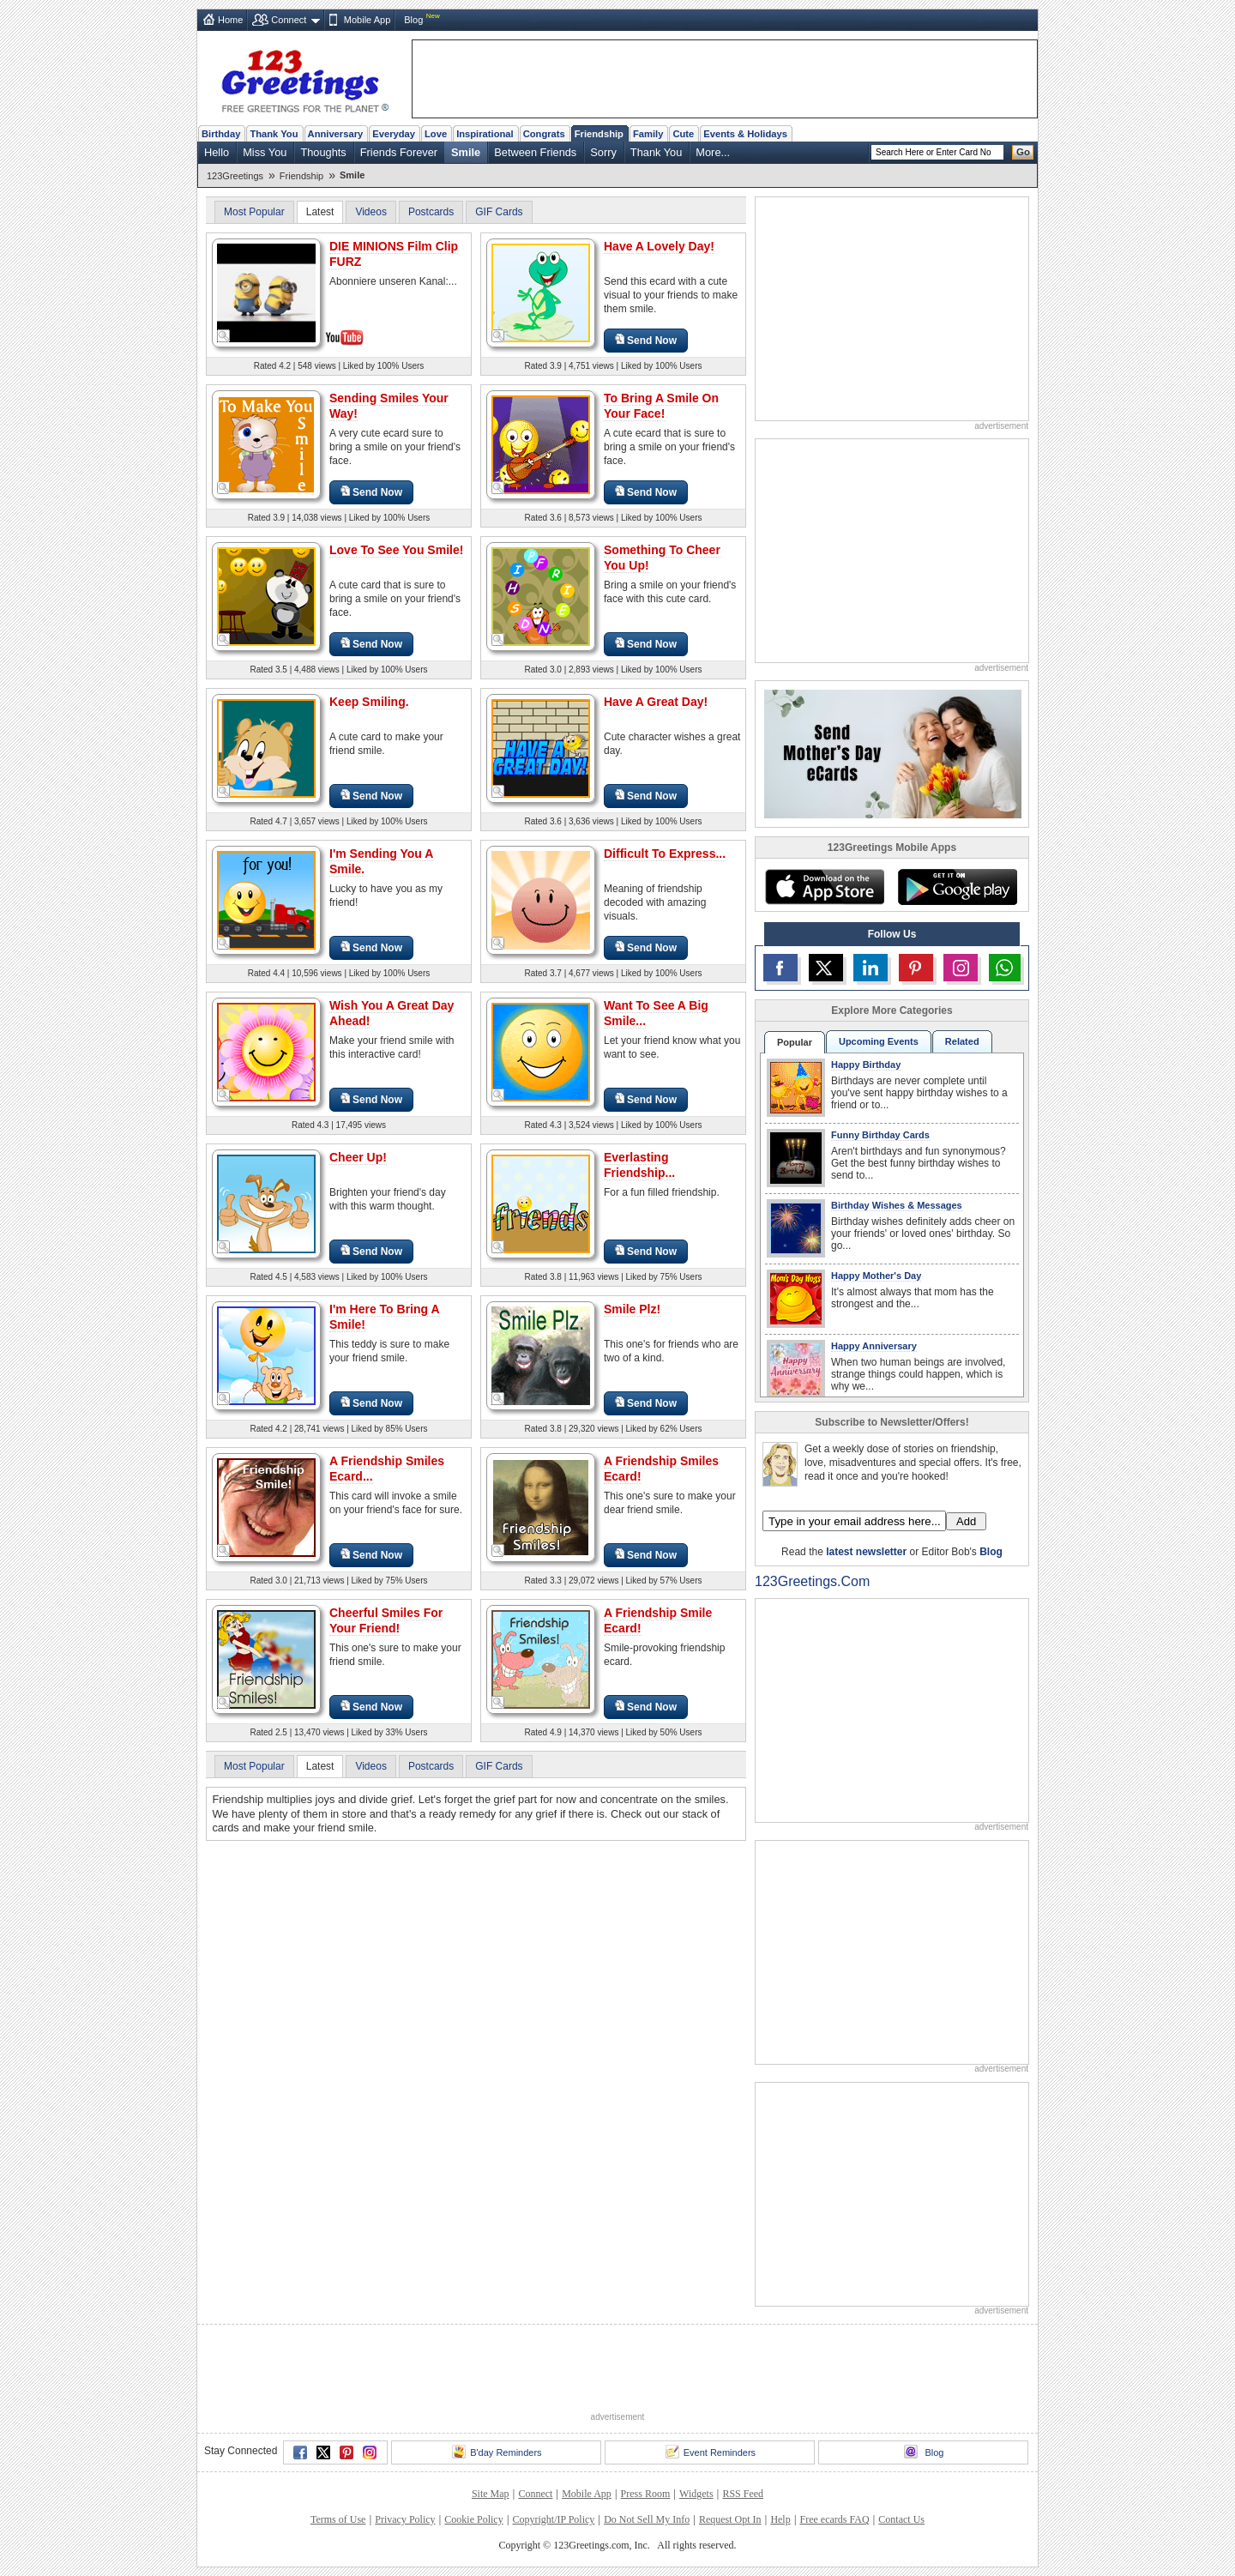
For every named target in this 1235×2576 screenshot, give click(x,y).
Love (436, 134)
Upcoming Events (879, 1041)
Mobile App (367, 20)
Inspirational (485, 134)
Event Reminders (711, 2451)
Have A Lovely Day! (659, 246)
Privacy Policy (405, 2519)
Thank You (274, 134)
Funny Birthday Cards (880, 1135)
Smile (465, 152)
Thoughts (323, 152)
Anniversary (336, 134)
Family (648, 134)
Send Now (646, 340)
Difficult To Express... (665, 853)
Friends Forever (398, 152)
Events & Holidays (745, 134)
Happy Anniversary (874, 1346)
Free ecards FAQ (834, 2519)
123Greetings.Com (812, 1581)
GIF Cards (498, 212)
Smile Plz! (632, 1309)
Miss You (264, 152)
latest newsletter (866, 1552)
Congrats (544, 134)
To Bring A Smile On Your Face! (661, 405)
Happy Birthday (866, 1064)
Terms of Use (337, 2519)
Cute (683, 134)
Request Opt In (730, 2519)
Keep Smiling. (369, 702)
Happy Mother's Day (876, 1275)
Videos (370, 212)
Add (966, 1521)
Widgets (696, 2494)
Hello (216, 152)
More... (713, 152)
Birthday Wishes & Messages (896, 1205)
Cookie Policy (473, 2519)
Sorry (603, 152)
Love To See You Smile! (396, 550)
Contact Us (901, 2519)
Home (230, 20)
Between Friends (535, 152)
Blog (413, 20)
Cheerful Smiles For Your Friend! (386, 1620)
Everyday (393, 134)
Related (962, 1041)
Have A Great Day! (656, 702)
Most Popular (254, 212)
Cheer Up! (358, 1157)
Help (780, 2519)
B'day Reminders (496, 2451)
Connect (288, 20)
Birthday (221, 134)
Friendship (599, 134)
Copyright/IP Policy (553, 2519)
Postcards (431, 212)
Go (1023, 152)
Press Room (646, 2494)
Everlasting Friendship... (639, 1164)
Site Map (490, 2494)
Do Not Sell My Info (647, 2519)
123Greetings (235, 176)
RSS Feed (742, 2494)
